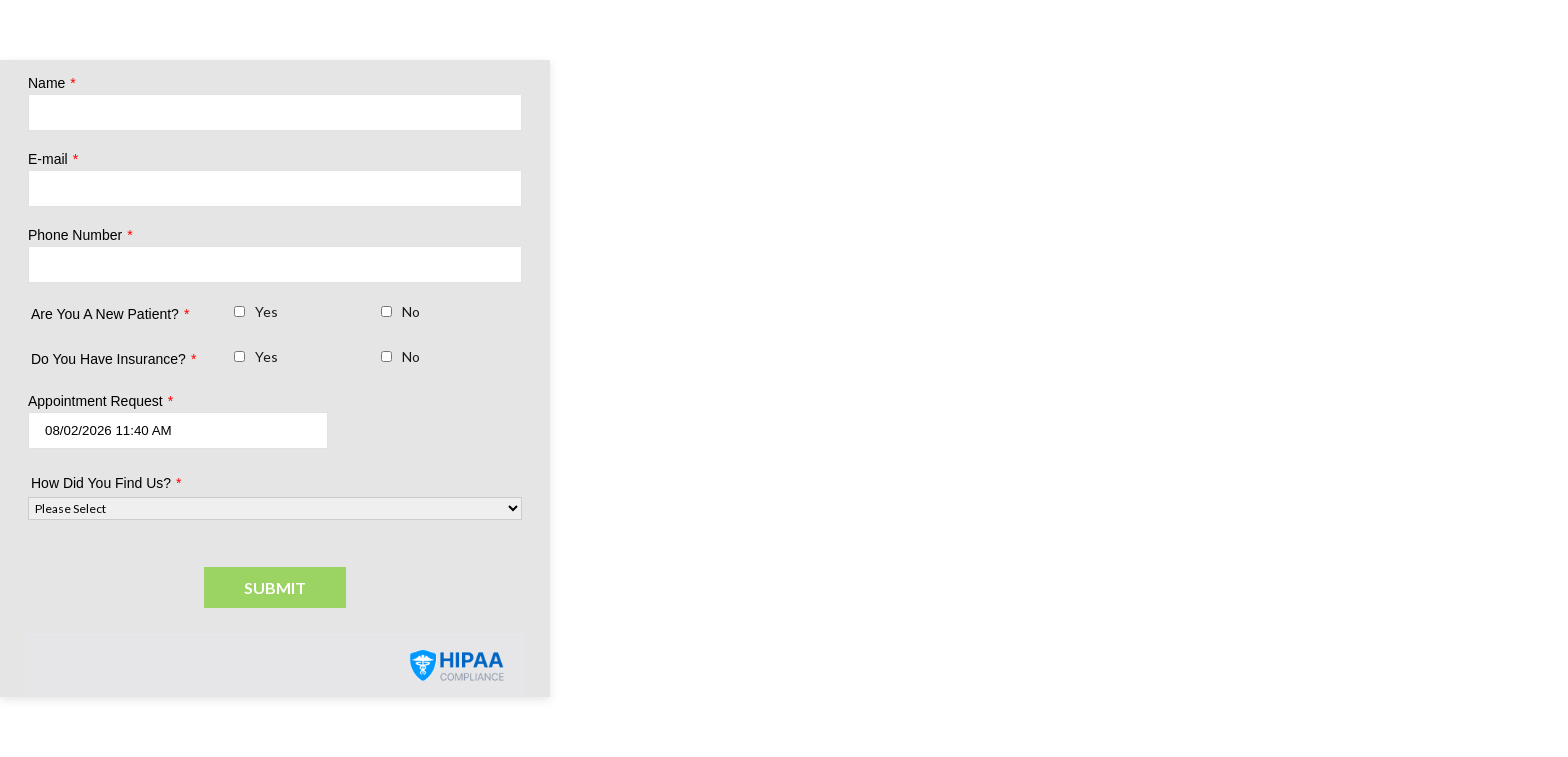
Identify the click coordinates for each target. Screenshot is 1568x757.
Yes (266, 311)
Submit (275, 587)
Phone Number (80, 235)
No (411, 311)
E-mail (53, 159)
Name (52, 83)
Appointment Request (100, 401)
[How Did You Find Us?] (275, 508)
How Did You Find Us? (106, 483)
